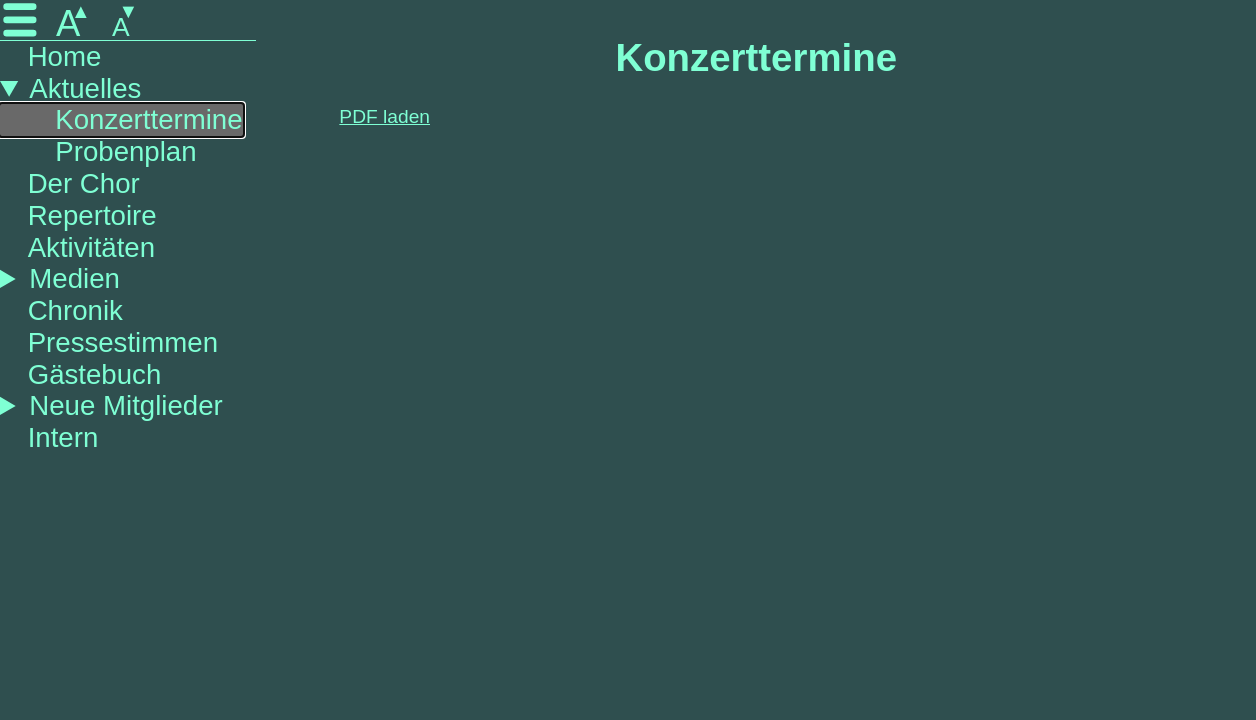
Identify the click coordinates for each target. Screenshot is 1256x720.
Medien (74, 278)
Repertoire (92, 215)
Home (65, 56)
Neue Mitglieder (125, 405)
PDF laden (384, 116)
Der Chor (84, 183)
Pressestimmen (123, 342)
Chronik (75, 310)
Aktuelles (85, 88)
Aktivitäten (91, 247)
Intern (63, 437)
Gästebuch (95, 374)
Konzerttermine (148, 119)
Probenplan (125, 151)
